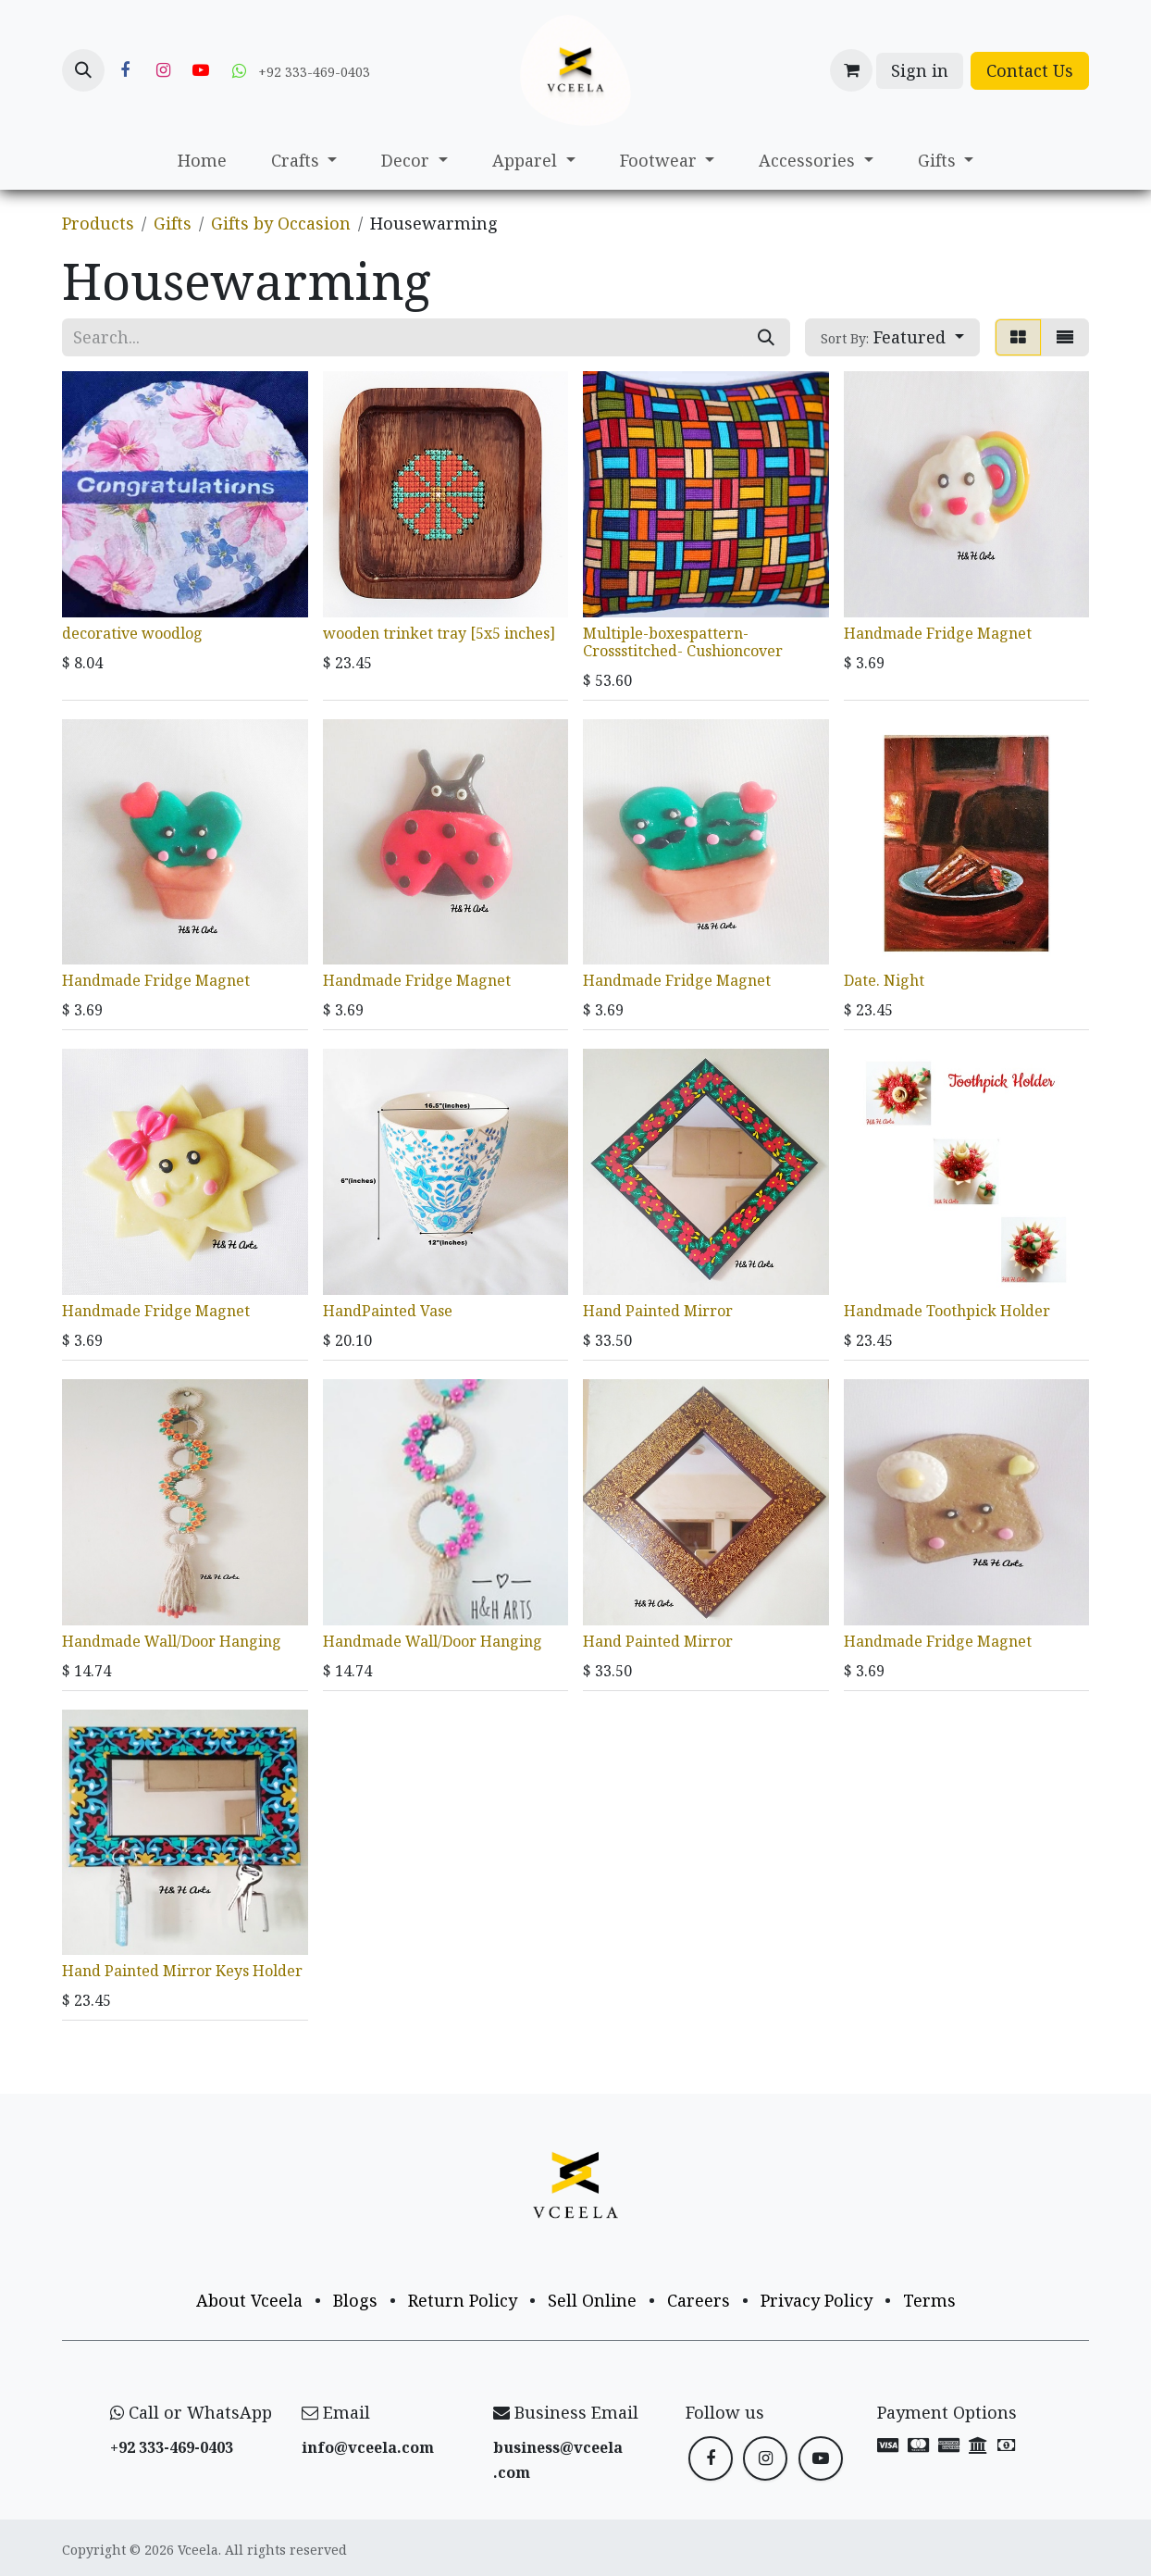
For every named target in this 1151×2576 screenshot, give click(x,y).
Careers (698, 2300)
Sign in (919, 70)
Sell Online (592, 2300)
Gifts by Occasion (281, 223)
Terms (929, 2300)
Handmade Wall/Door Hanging (171, 1640)
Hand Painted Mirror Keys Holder (182, 1970)
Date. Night (884, 980)
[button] (83, 70)
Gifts (173, 223)
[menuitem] (202, 160)
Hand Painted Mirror (658, 1310)
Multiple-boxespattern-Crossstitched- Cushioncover (683, 641)
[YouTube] (200, 70)
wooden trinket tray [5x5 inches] (439, 632)
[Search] (766, 337)
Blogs (355, 2300)
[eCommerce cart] (851, 70)
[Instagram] (162, 70)
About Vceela (249, 2300)
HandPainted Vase (387, 1310)
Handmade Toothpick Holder (947, 1310)
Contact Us (1029, 70)
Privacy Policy (817, 2300)
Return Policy (462, 2300)
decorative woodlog (132, 632)
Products (98, 223)
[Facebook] (125, 70)
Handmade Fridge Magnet (938, 632)
